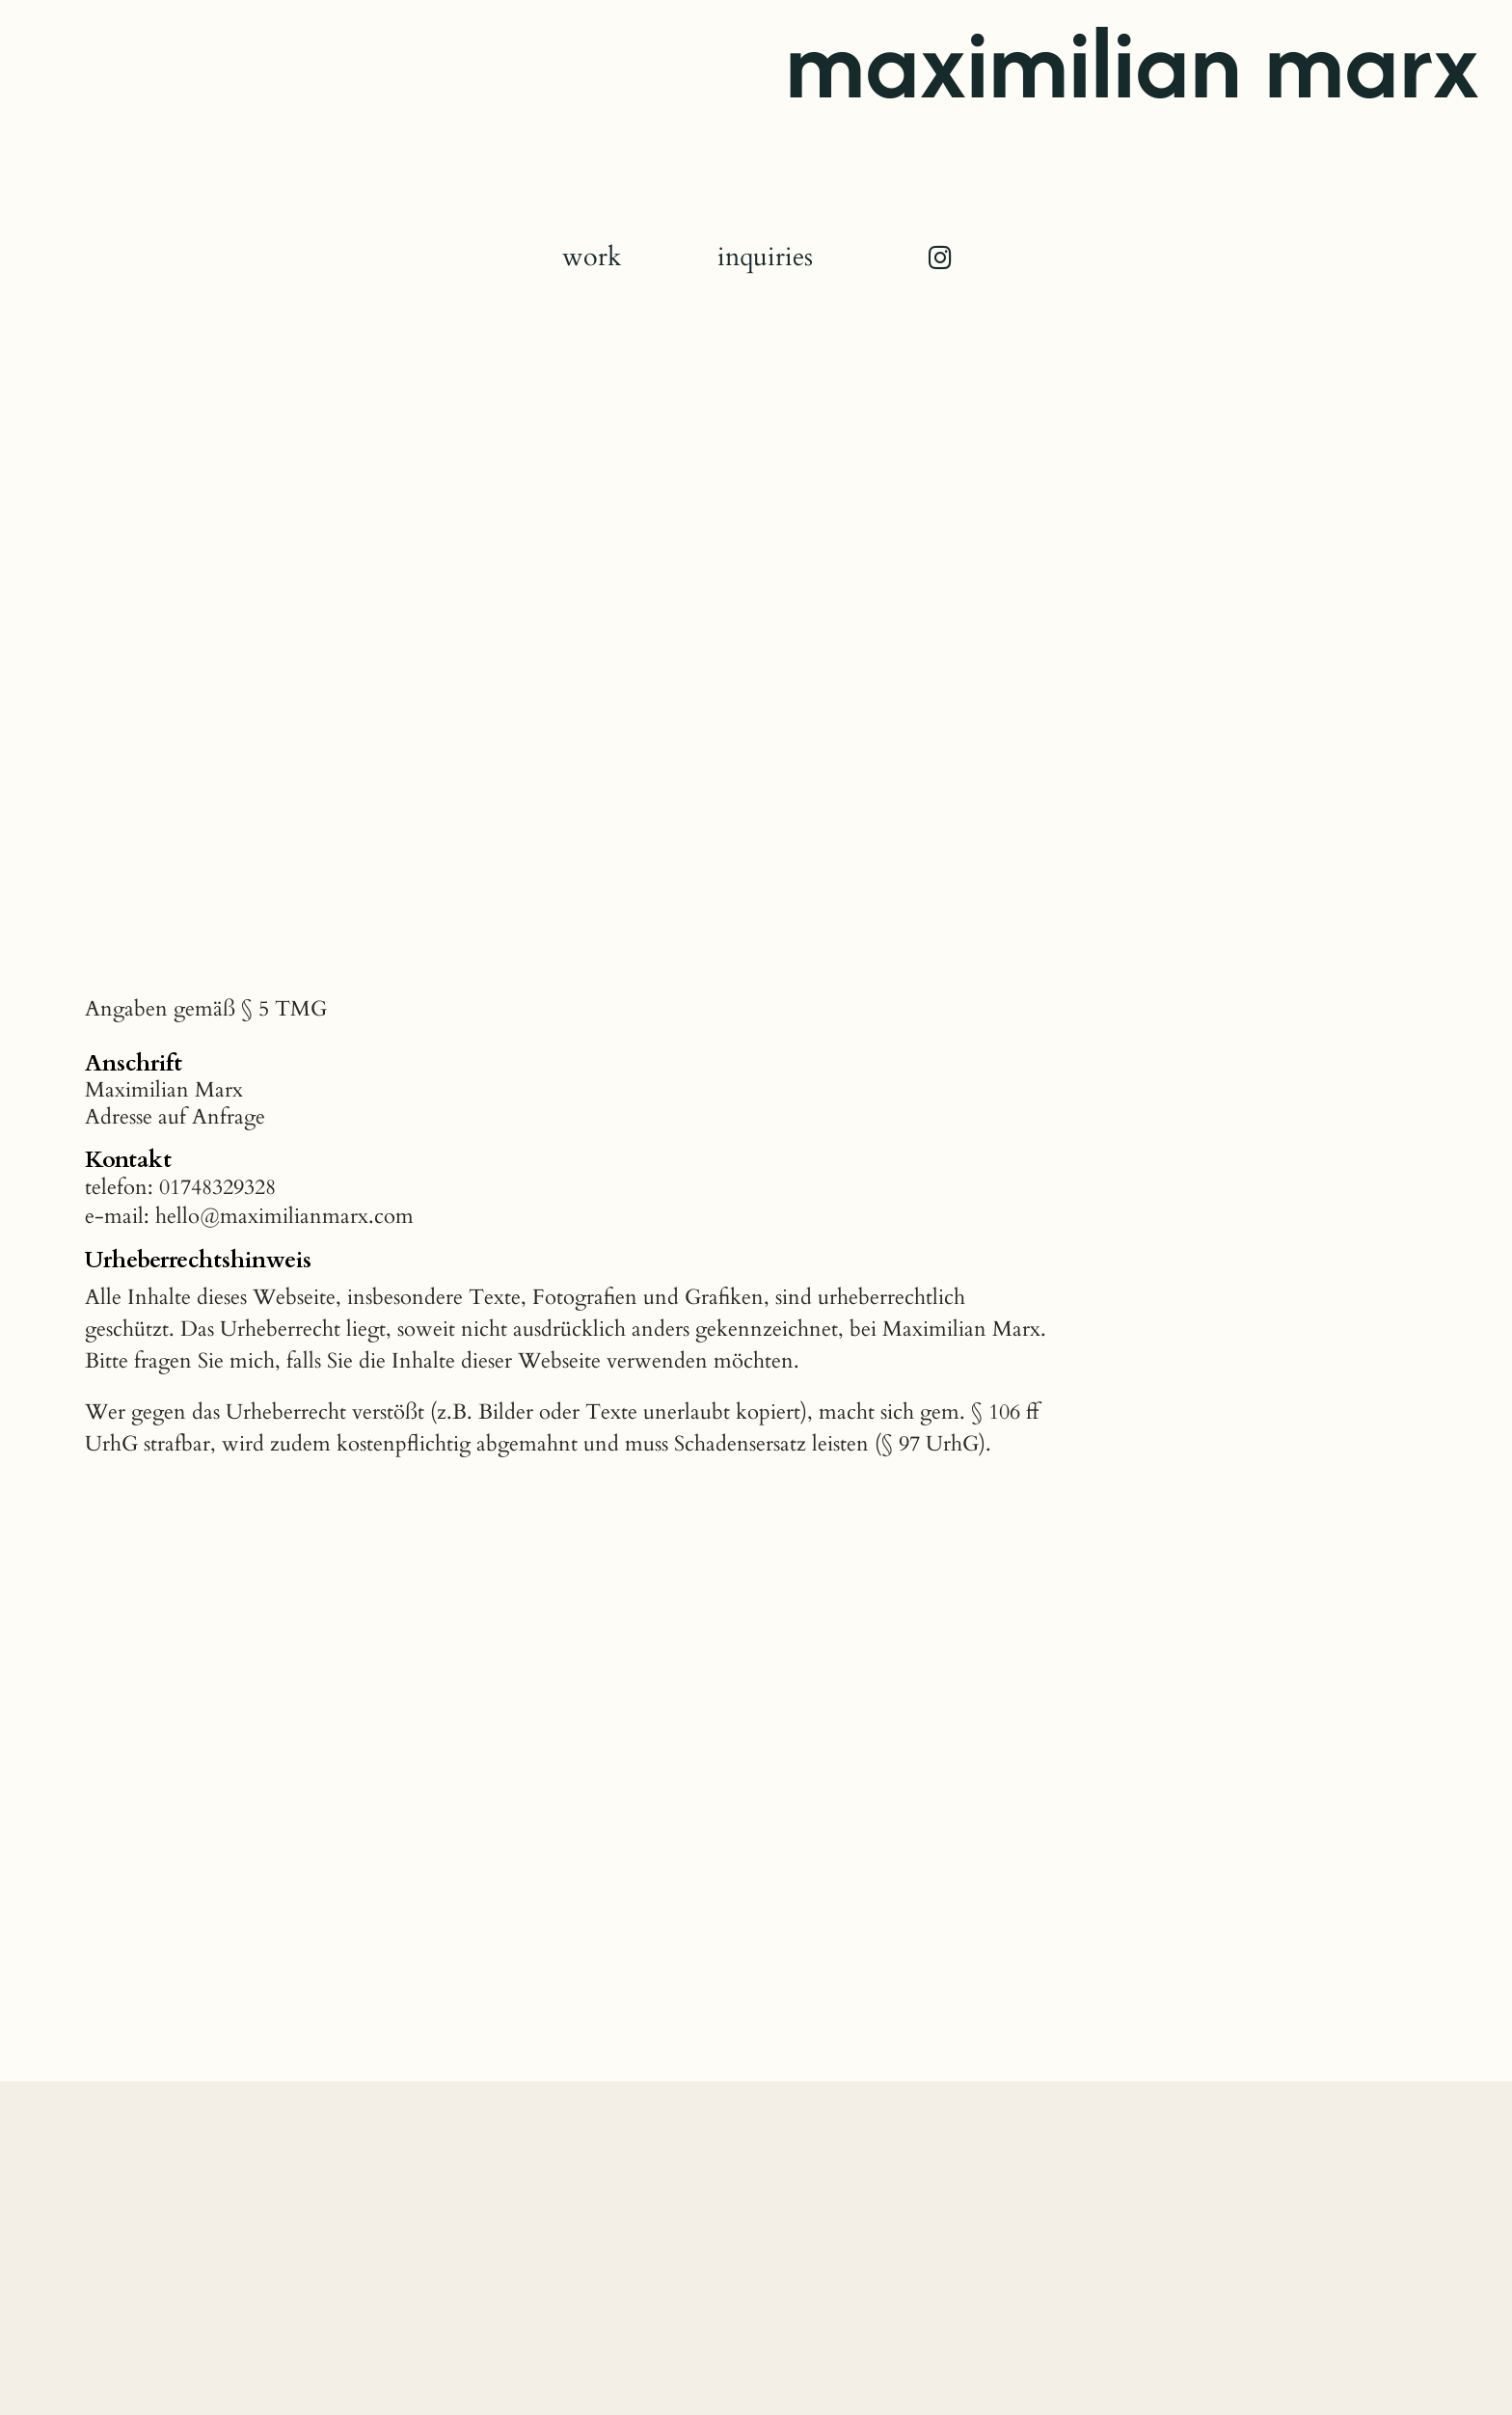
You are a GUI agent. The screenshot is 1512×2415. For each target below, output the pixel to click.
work (591, 257)
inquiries (765, 257)
